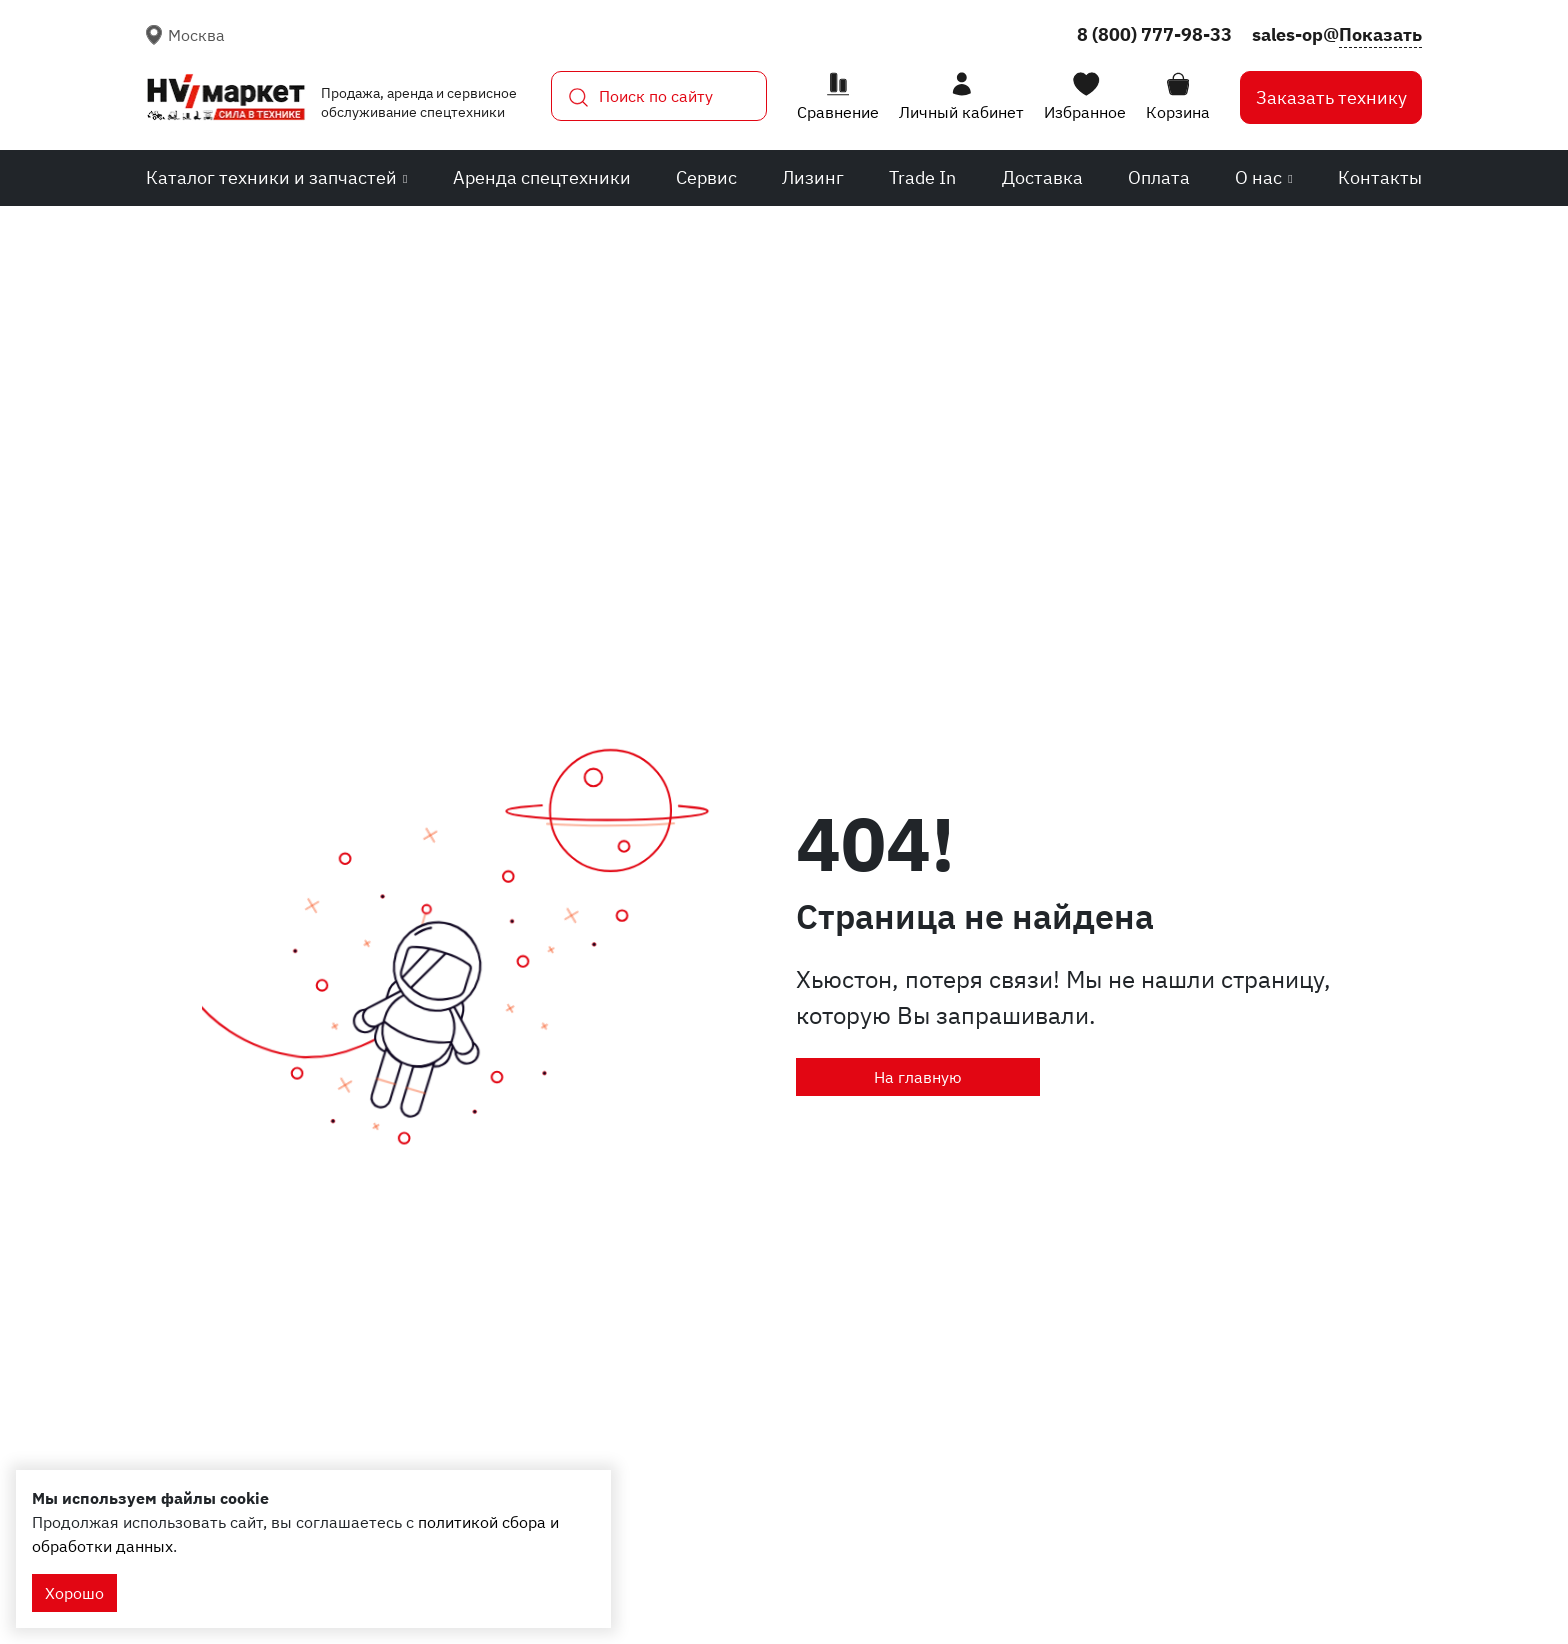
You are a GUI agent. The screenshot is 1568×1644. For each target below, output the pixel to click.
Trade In (922, 177)
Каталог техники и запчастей (276, 177)
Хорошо (74, 1593)
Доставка (1042, 177)
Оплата (1159, 177)
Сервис (706, 177)
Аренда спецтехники (542, 177)
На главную (918, 1077)
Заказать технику (1331, 97)
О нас (1263, 177)
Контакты (1380, 177)
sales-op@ (1337, 35)
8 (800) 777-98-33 (1154, 34)
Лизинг (813, 177)
